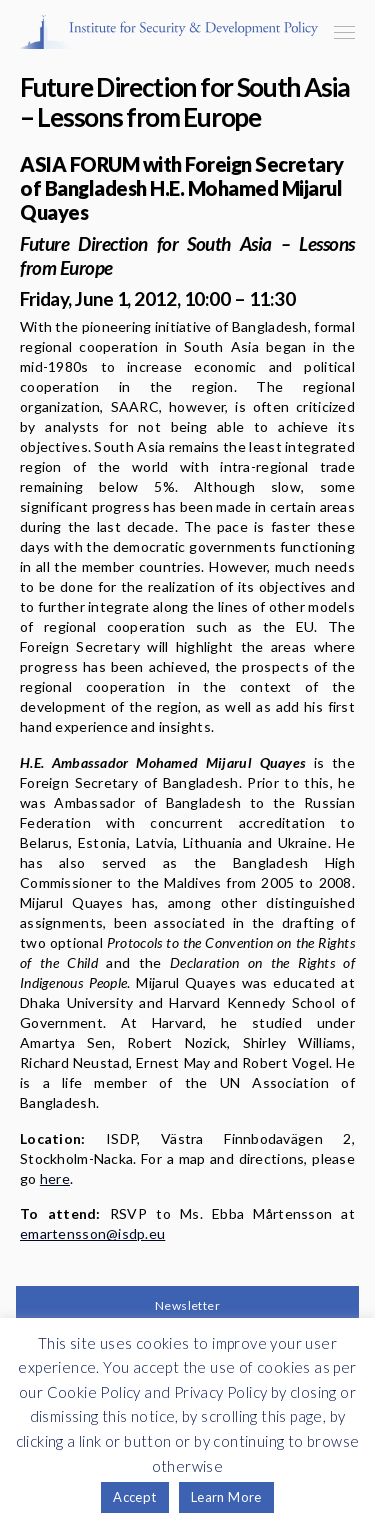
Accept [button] (134, 1497)
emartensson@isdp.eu (92, 1233)
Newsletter (187, 1305)
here (55, 1178)
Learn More (226, 1497)
